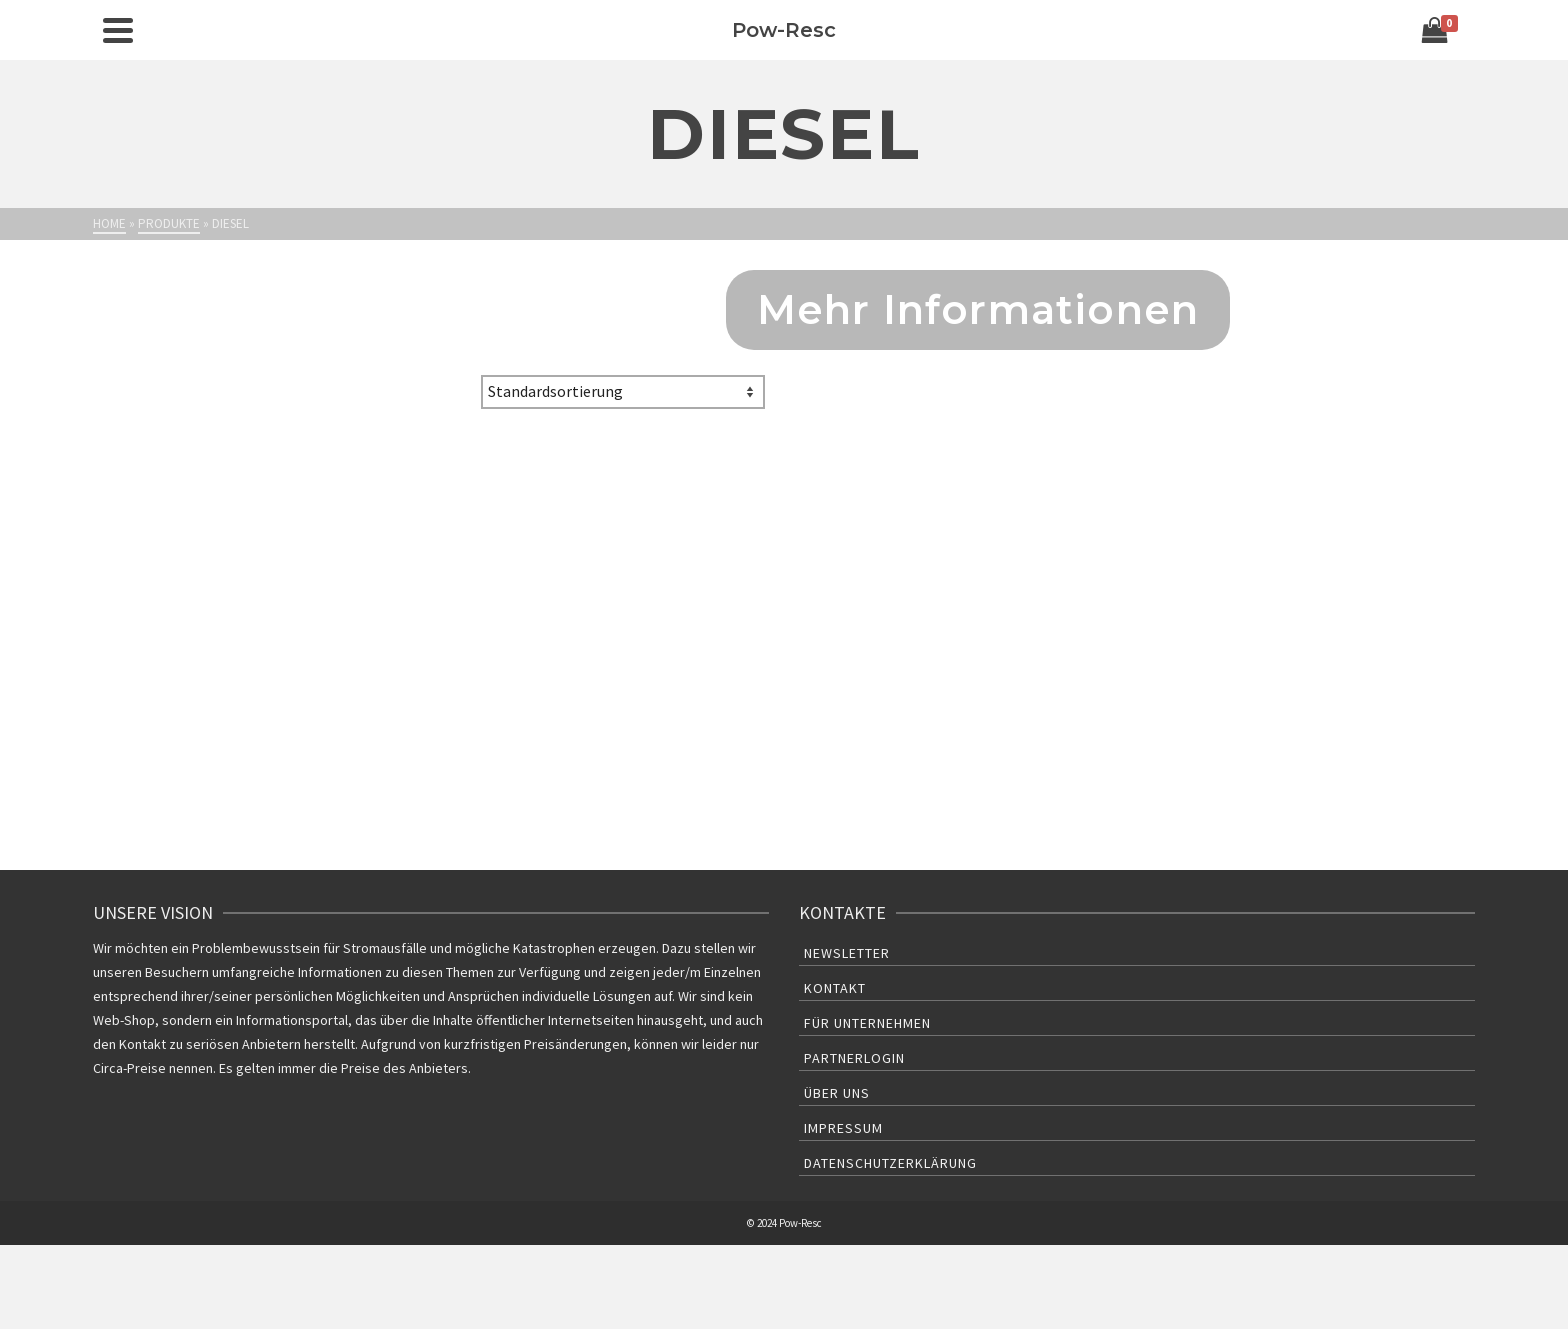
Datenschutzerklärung (890, 1163)
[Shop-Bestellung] (623, 392)
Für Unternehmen (867, 1023)
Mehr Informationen (978, 309)
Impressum (843, 1128)
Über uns (837, 1093)
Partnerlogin (854, 1058)
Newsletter (847, 953)
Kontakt (835, 988)
